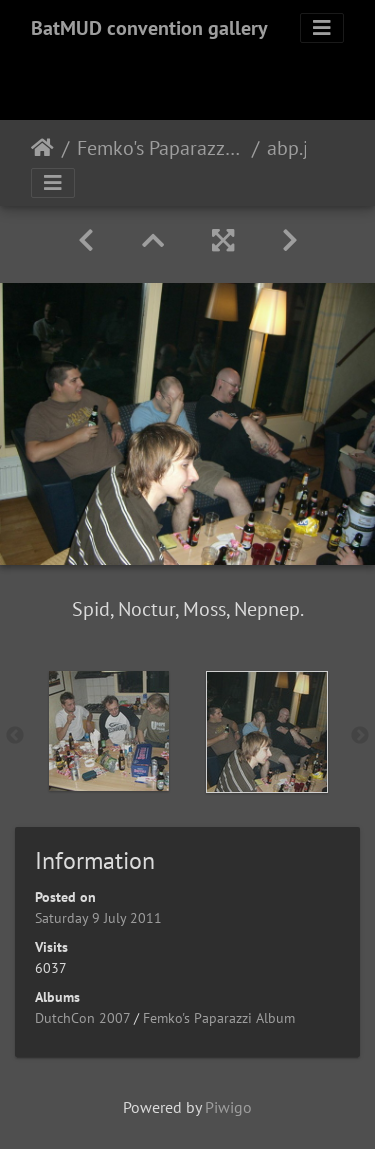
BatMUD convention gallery (149, 28)
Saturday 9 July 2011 (98, 918)
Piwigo (228, 1107)
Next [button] (360, 736)
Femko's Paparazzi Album (160, 148)
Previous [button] (15, 736)
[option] (109, 731)
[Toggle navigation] (322, 28)
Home (42, 148)
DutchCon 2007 (82, 1018)
